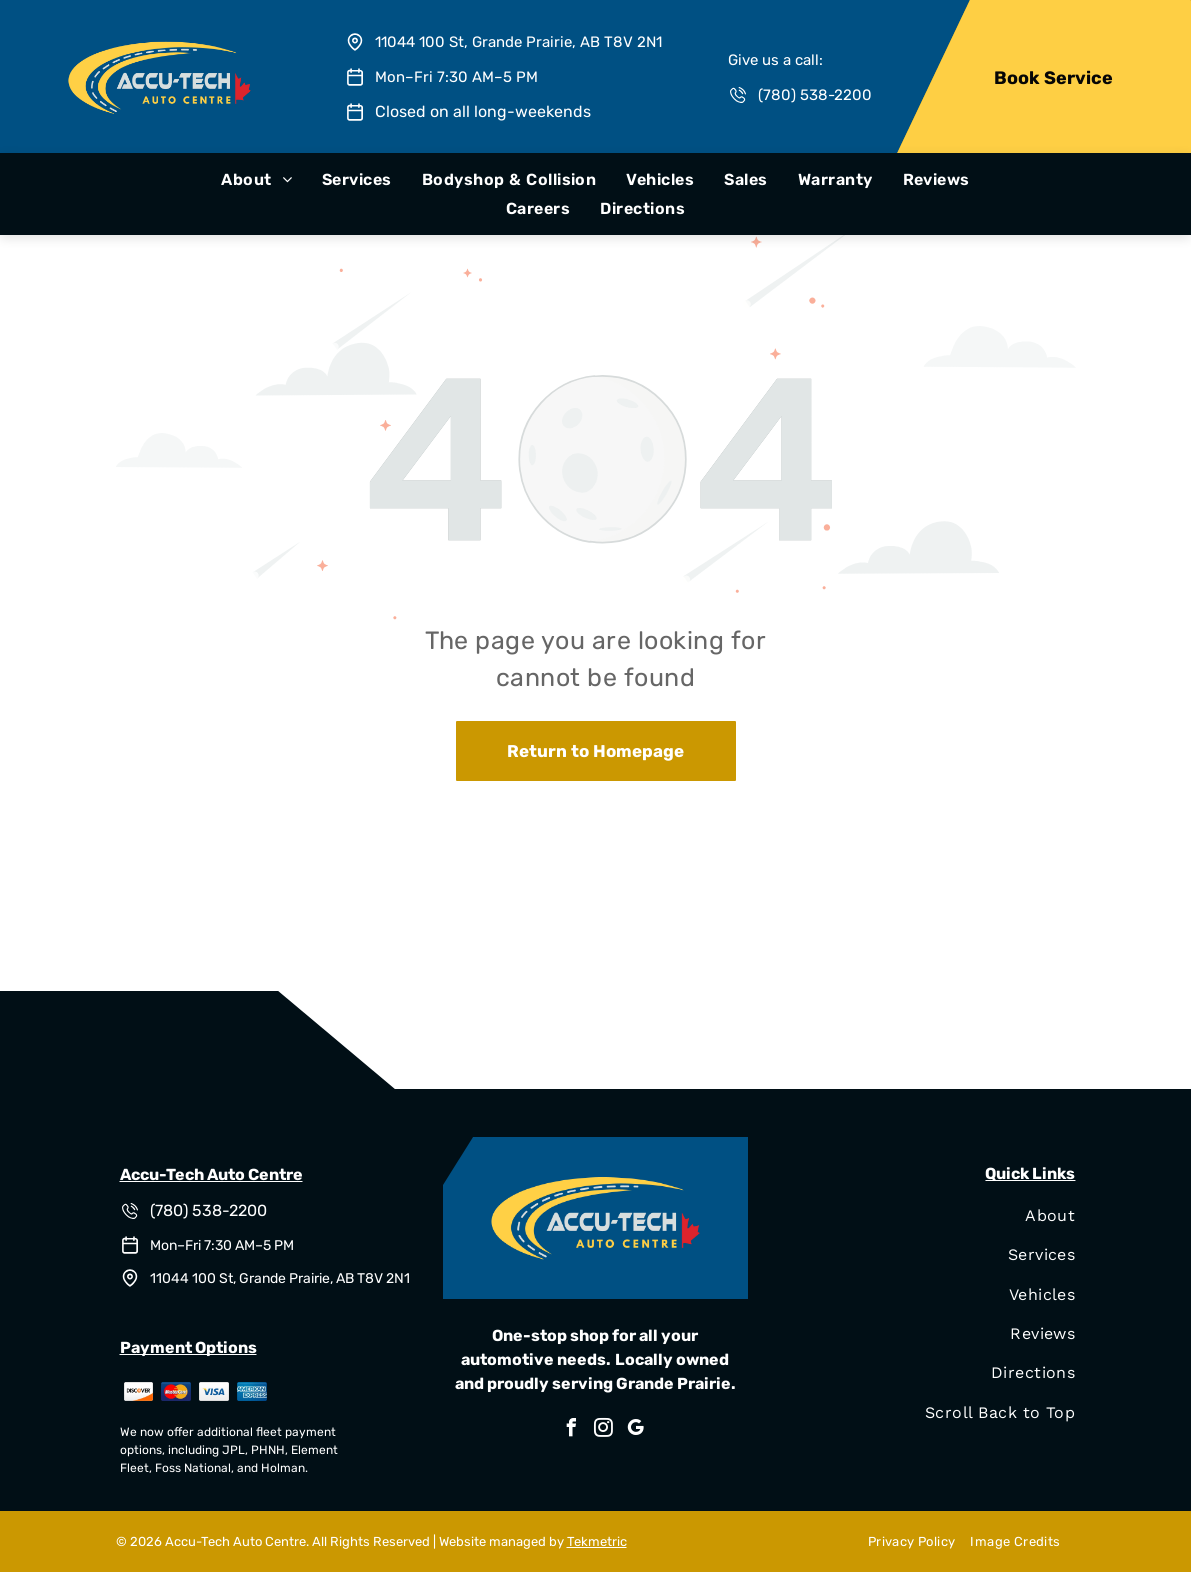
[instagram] (603, 1430)
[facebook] (571, 1430)
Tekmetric (597, 1541)
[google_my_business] (635, 1430)
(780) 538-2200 (815, 95)
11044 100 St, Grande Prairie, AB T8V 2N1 (518, 42)
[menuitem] (256, 179)
